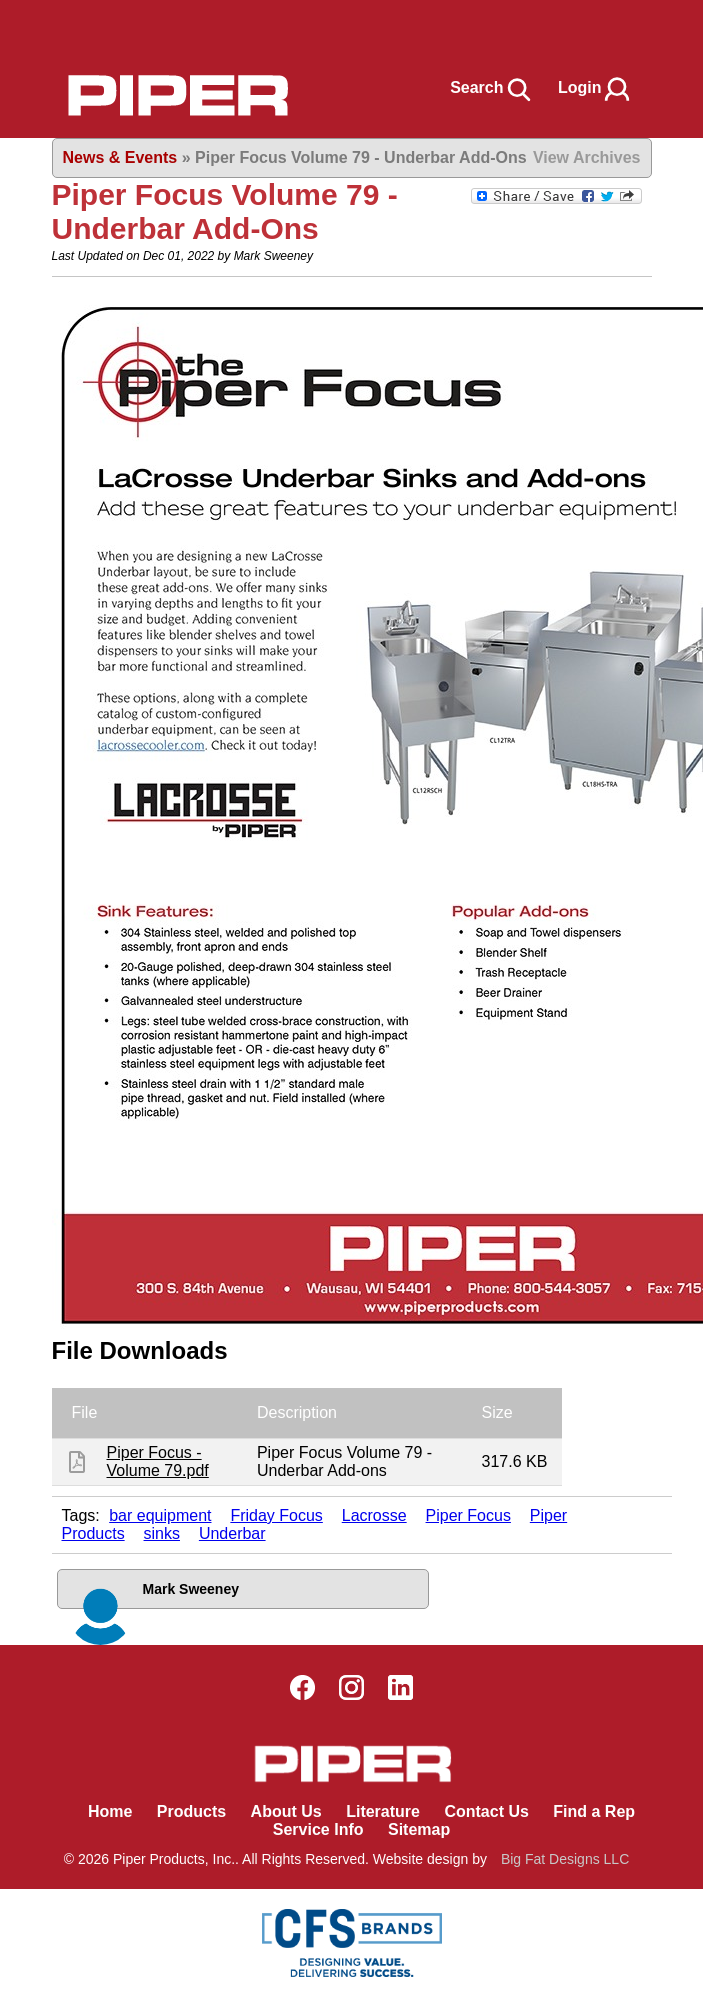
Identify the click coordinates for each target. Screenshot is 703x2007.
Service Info (318, 1829)
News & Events (120, 157)
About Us (286, 1811)
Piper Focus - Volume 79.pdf (158, 1461)
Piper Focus (468, 1515)
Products (191, 1811)
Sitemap (419, 1829)
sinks (162, 1533)
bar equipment (160, 1515)
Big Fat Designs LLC (565, 1859)
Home (110, 1811)
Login (595, 87)
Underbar (232, 1533)
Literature (383, 1811)
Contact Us (486, 1811)
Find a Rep (594, 1811)
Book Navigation (60, 28)
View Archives (587, 157)
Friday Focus (276, 1515)
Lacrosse (374, 1515)
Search (491, 87)
